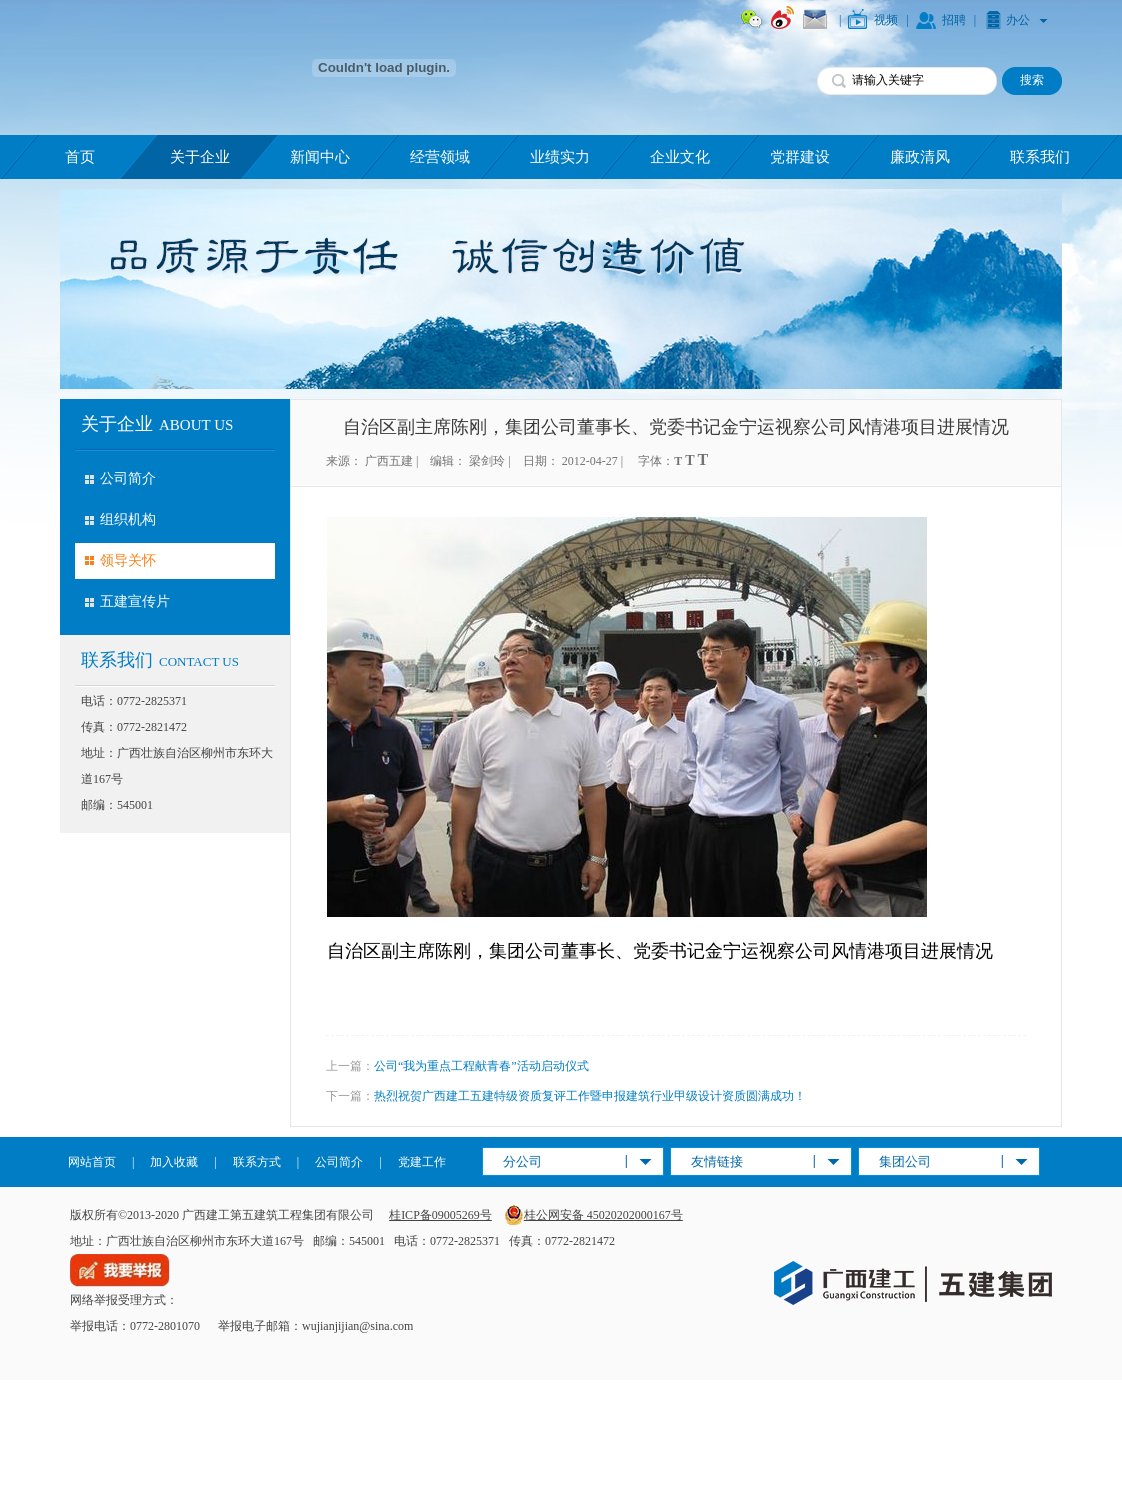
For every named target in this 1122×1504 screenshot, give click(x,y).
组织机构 (128, 519)
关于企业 (200, 157)
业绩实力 (560, 157)
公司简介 (128, 478)
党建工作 (422, 1162)
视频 (886, 20)
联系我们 (1040, 157)
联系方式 (257, 1162)
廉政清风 (920, 157)
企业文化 (680, 157)
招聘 (954, 20)
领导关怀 (128, 560)
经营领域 (440, 157)
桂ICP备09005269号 (440, 1215)
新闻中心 (320, 157)
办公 (1018, 20)
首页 (80, 157)
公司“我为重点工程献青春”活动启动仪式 (481, 1066)
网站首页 (92, 1162)
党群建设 (800, 157)
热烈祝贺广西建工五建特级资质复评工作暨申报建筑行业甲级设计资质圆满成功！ (590, 1096)
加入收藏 (174, 1162)
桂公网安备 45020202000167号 (593, 1215)
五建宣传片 (135, 601)
